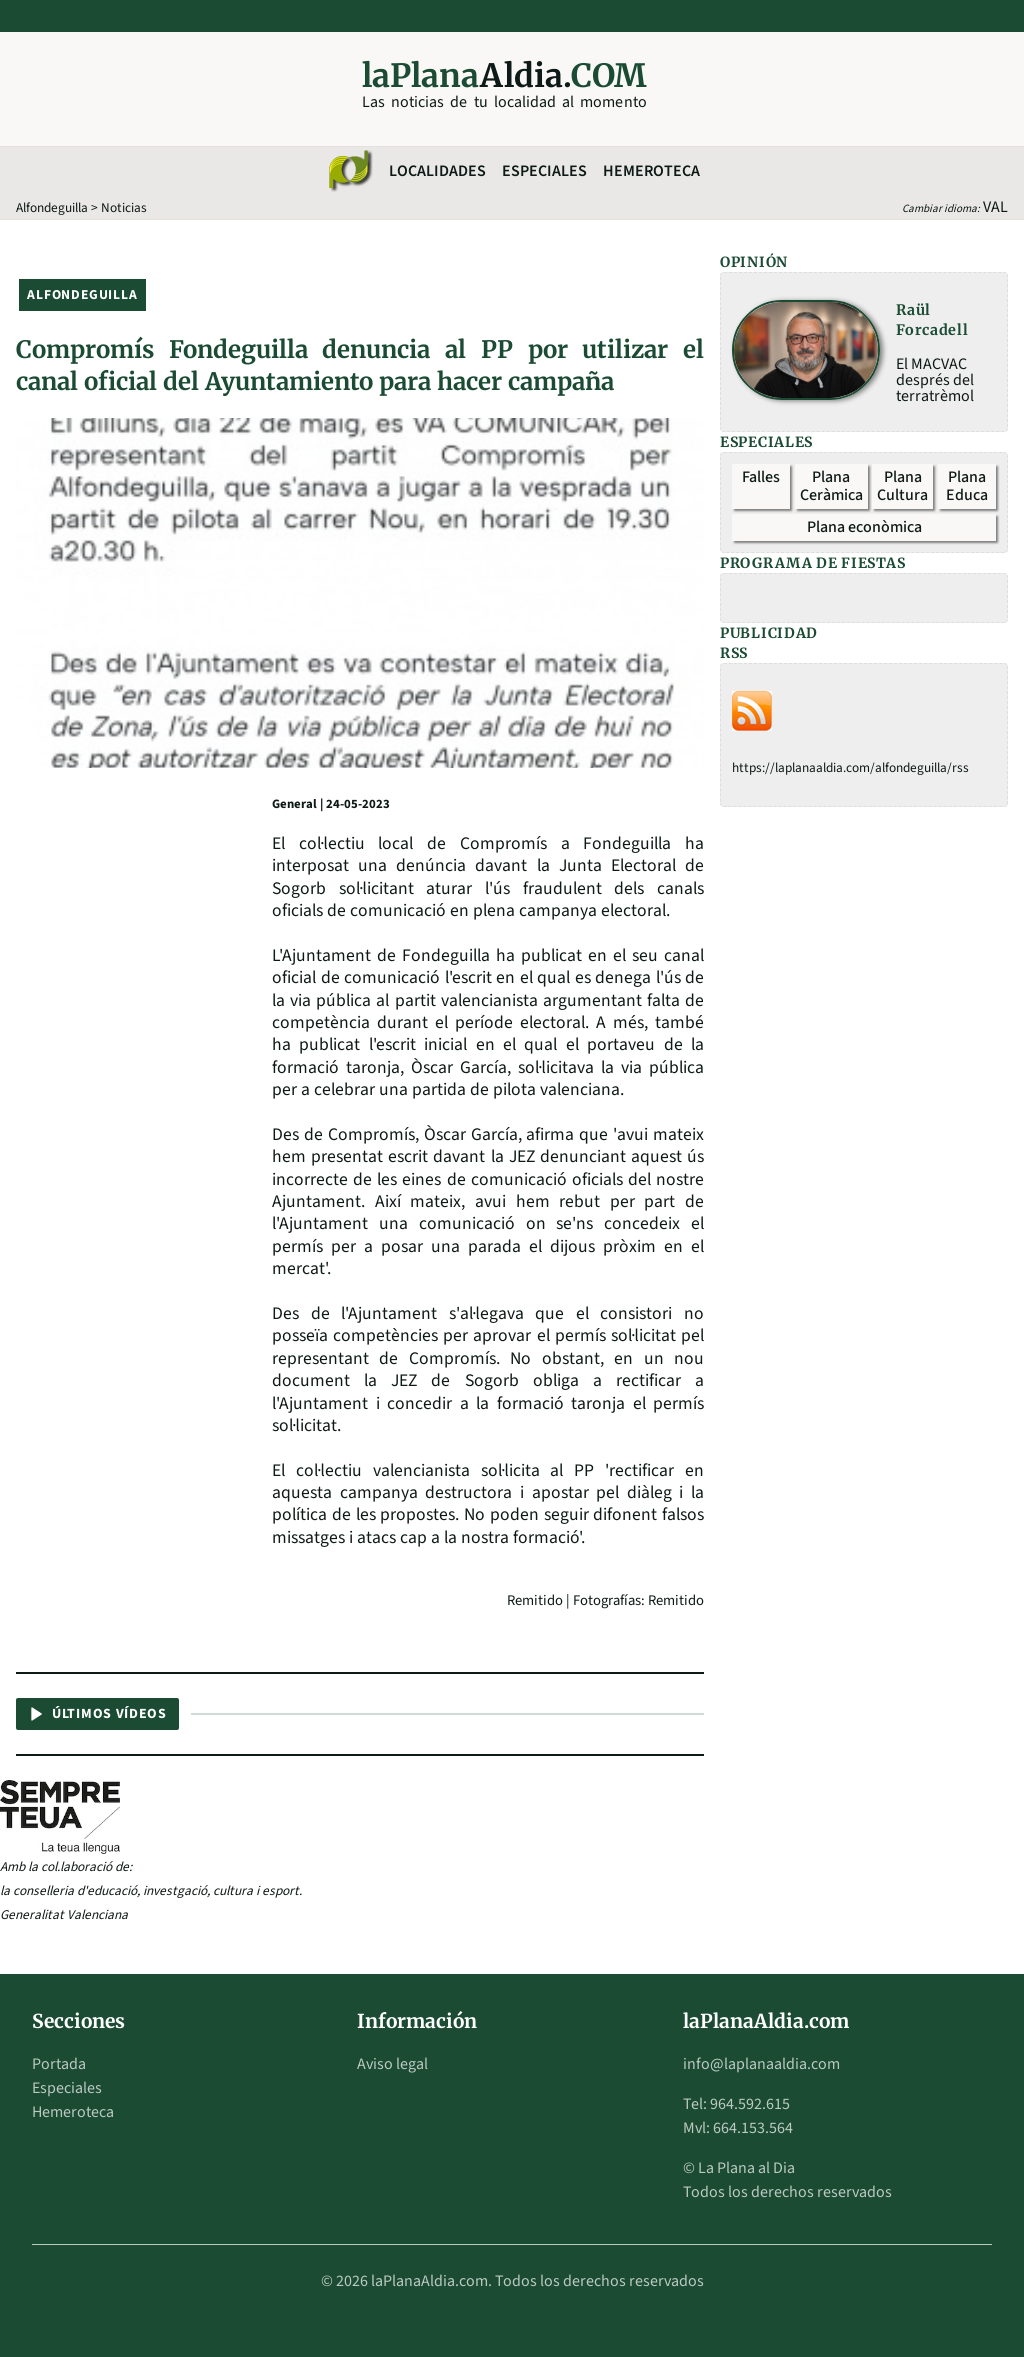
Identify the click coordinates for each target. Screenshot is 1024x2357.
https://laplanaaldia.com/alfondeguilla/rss (850, 767)
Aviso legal (392, 2064)
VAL (995, 207)
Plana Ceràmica (831, 486)
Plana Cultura (902, 486)
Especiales (544, 171)
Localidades (437, 171)
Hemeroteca (651, 171)
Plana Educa (967, 486)
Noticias (124, 207)
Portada (59, 2064)
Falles (761, 477)
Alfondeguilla (52, 207)
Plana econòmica (864, 527)
